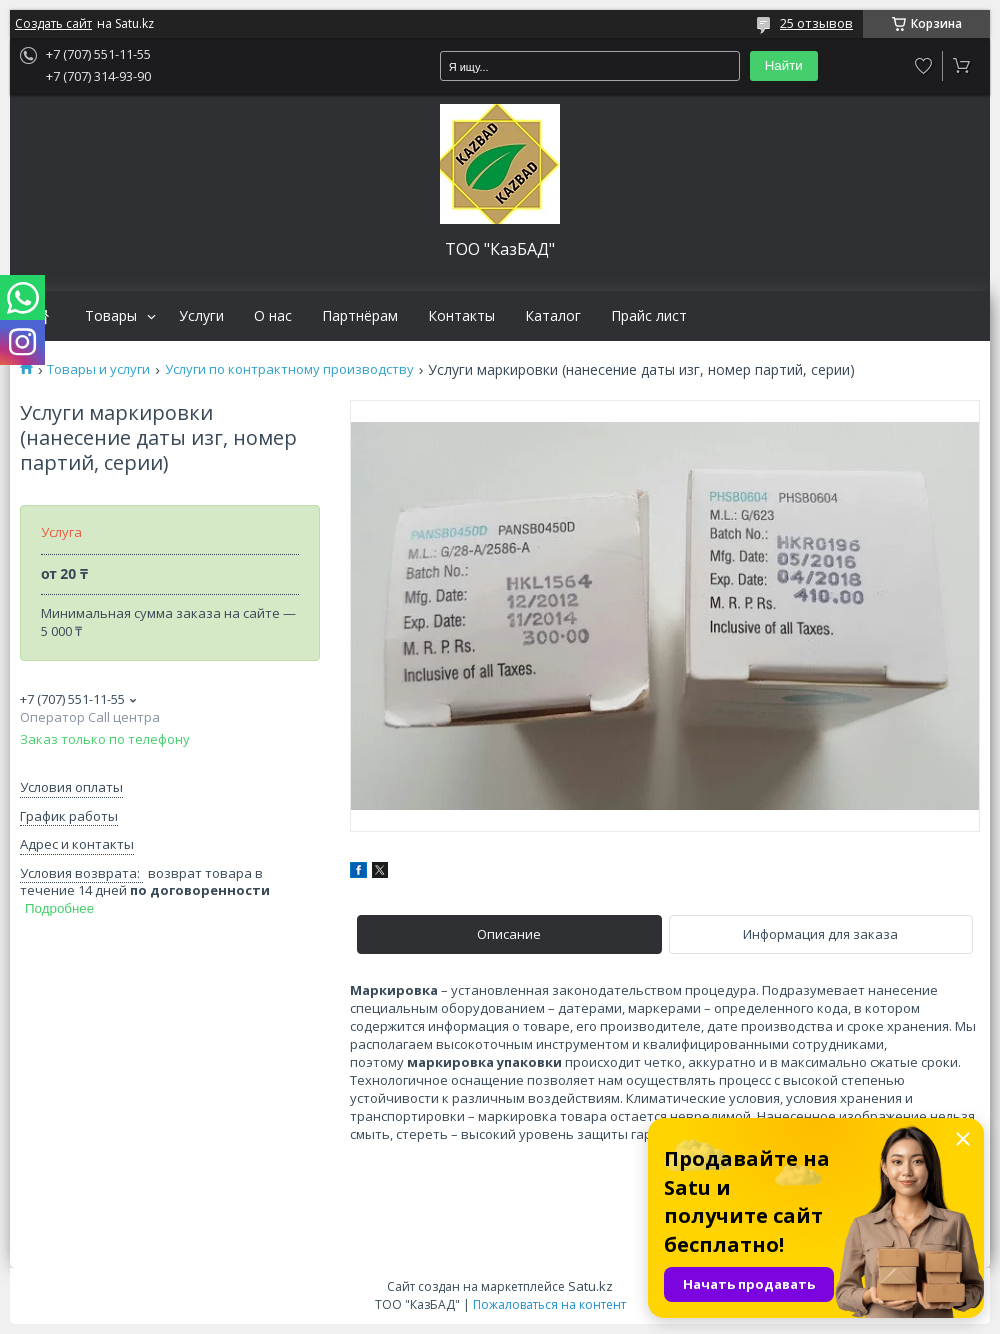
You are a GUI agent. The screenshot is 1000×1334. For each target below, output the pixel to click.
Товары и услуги (98, 369)
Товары (111, 316)
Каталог (553, 316)
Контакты (461, 316)
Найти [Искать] (784, 65)
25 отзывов (816, 23)
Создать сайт (53, 24)
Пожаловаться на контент (549, 1304)
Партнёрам (360, 316)
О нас (273, 316)
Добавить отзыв (924, 66)
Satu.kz (590, 1286)
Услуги (201, 316)
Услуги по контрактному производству (289, 369)
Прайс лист (649, 316)
